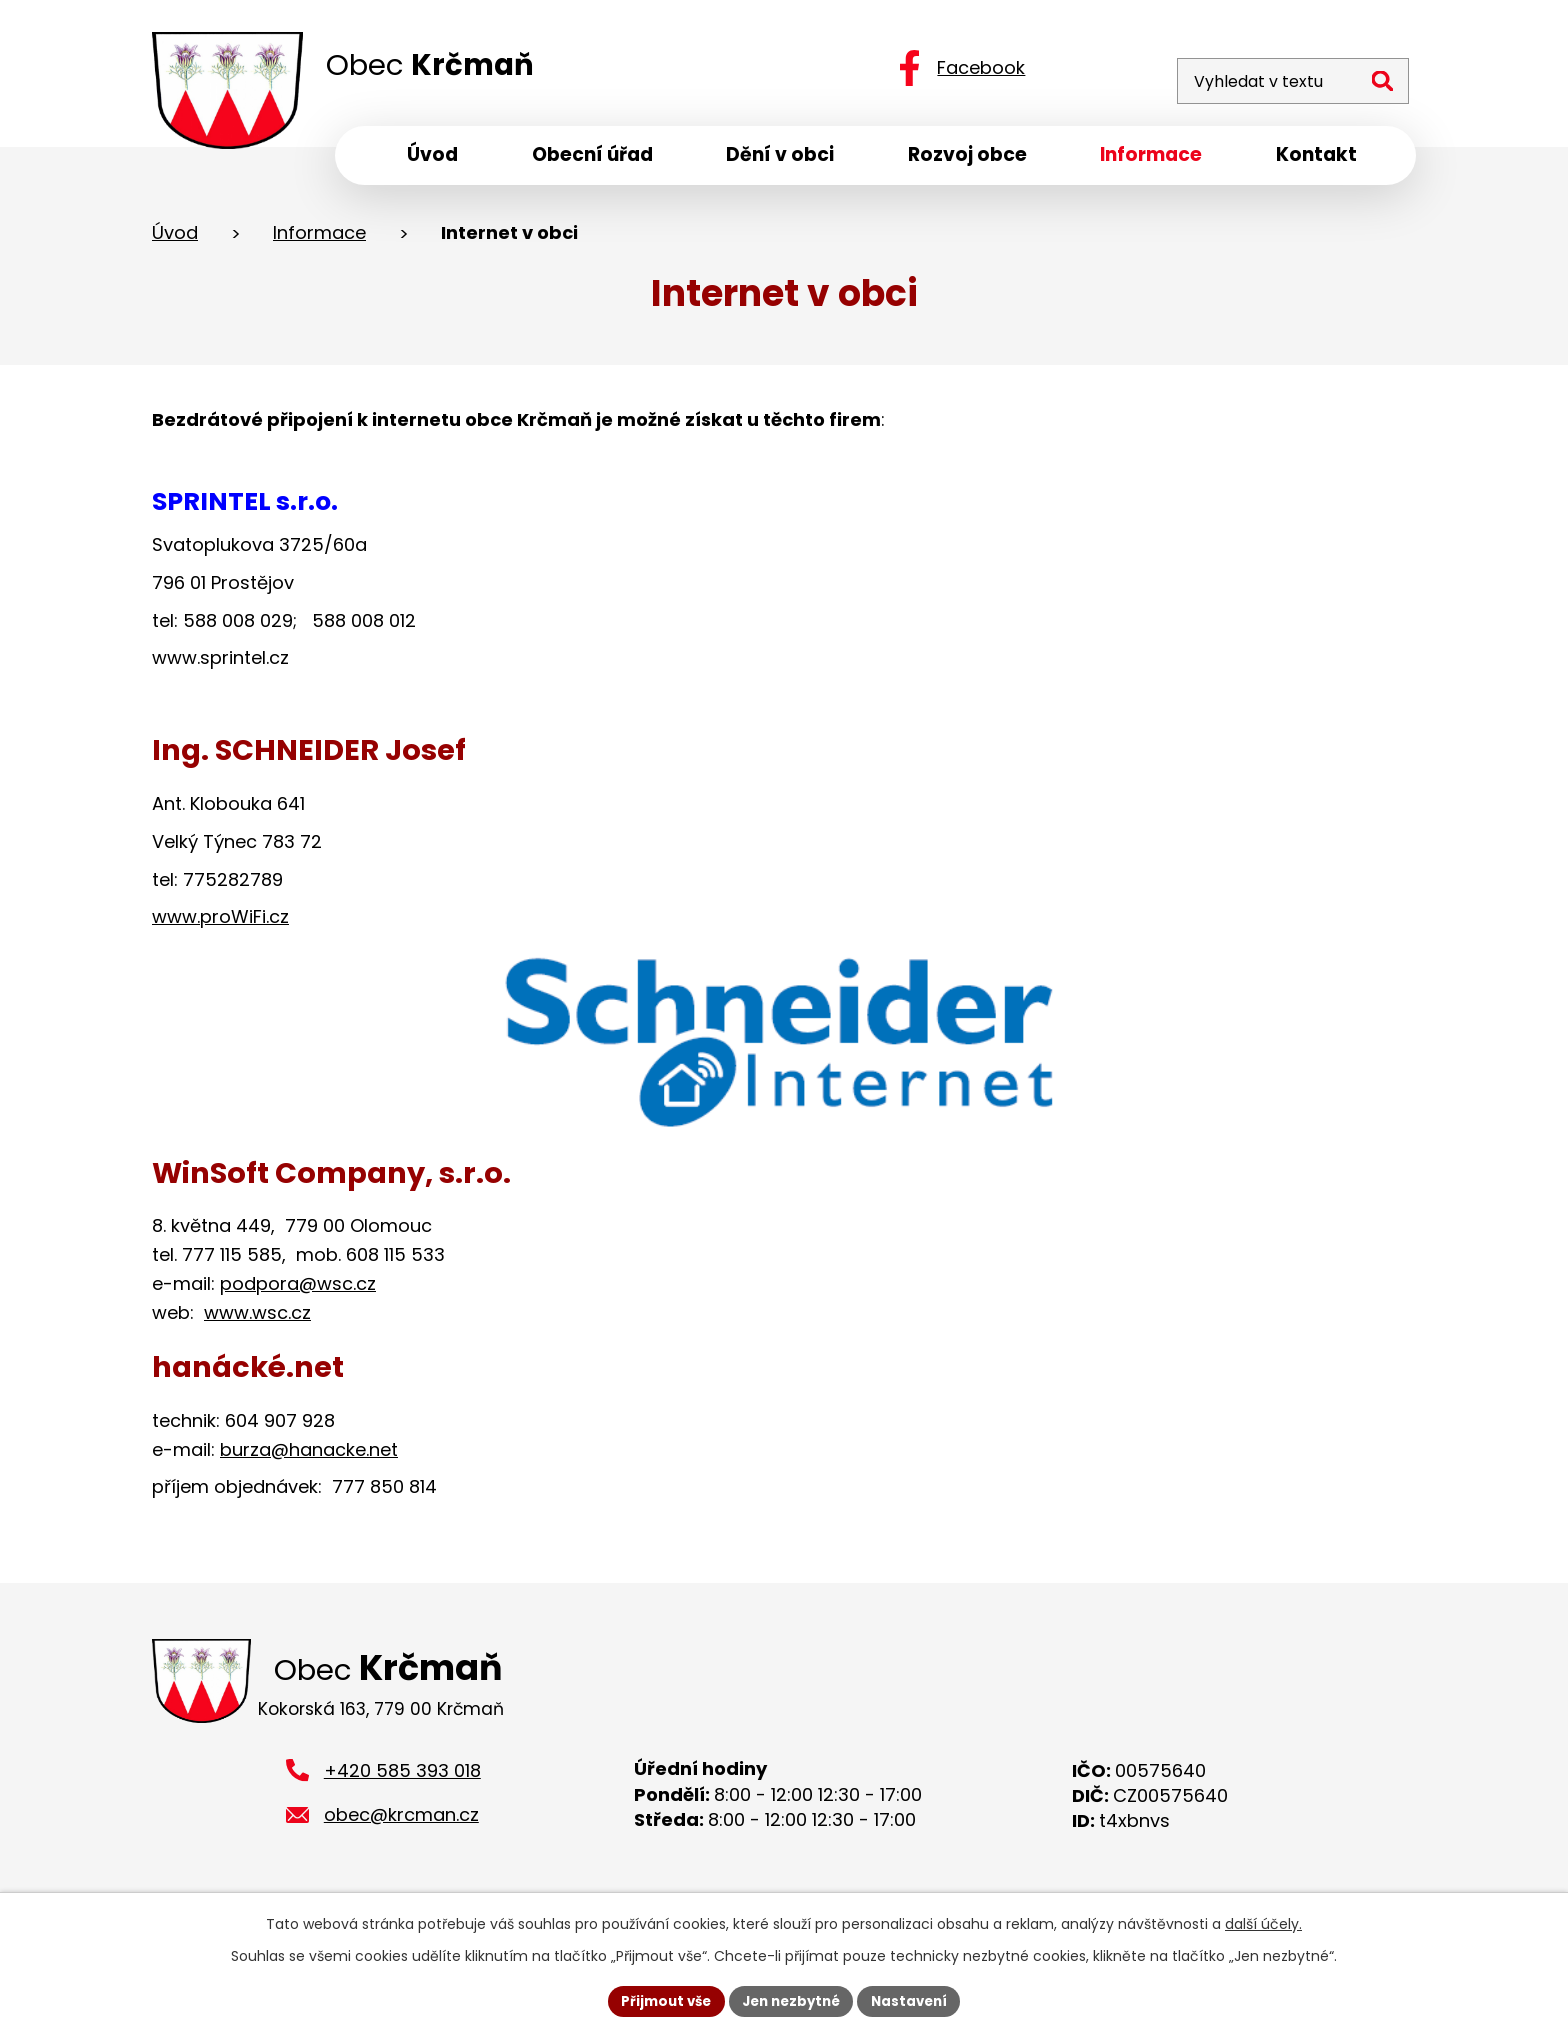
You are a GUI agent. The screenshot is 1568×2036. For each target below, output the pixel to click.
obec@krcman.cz (401, 1826)
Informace (319, 238)
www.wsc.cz (257, 1318)
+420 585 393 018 (402, 1781)
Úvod (175, 238)
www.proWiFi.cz (220, 923)
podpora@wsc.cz (298, 1289)
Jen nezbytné (791, 2000)
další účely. (1263, 1922)
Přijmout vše (659, 2000)
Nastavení (916, 2000)
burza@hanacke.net (309, 1455)
